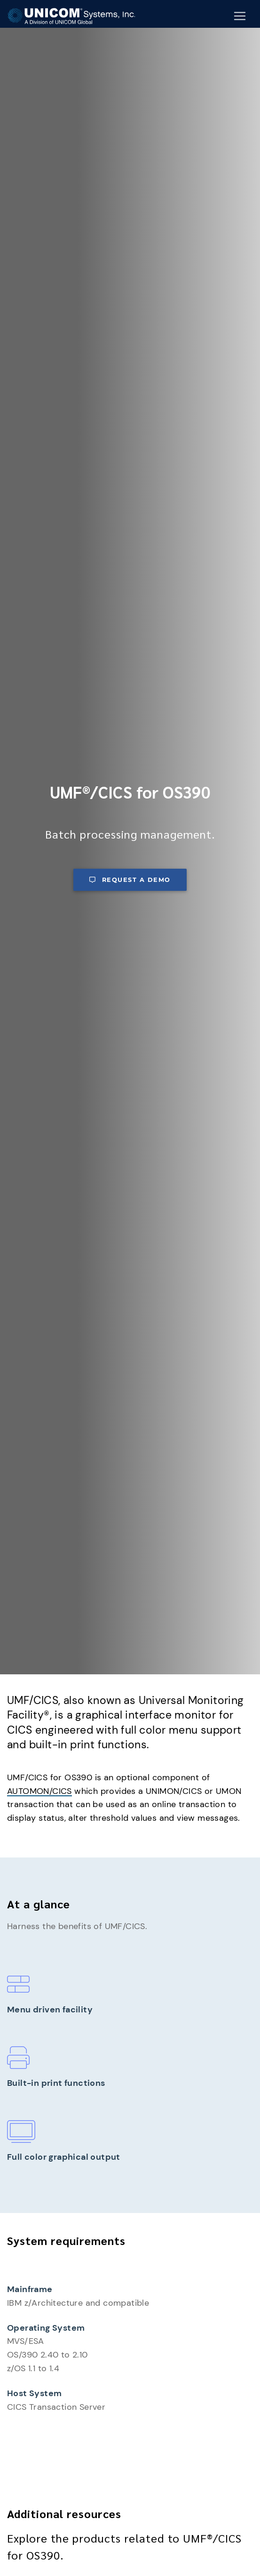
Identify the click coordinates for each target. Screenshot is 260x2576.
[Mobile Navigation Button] (239, 16)
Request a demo (129, 879)
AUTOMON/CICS (39, 1791)
